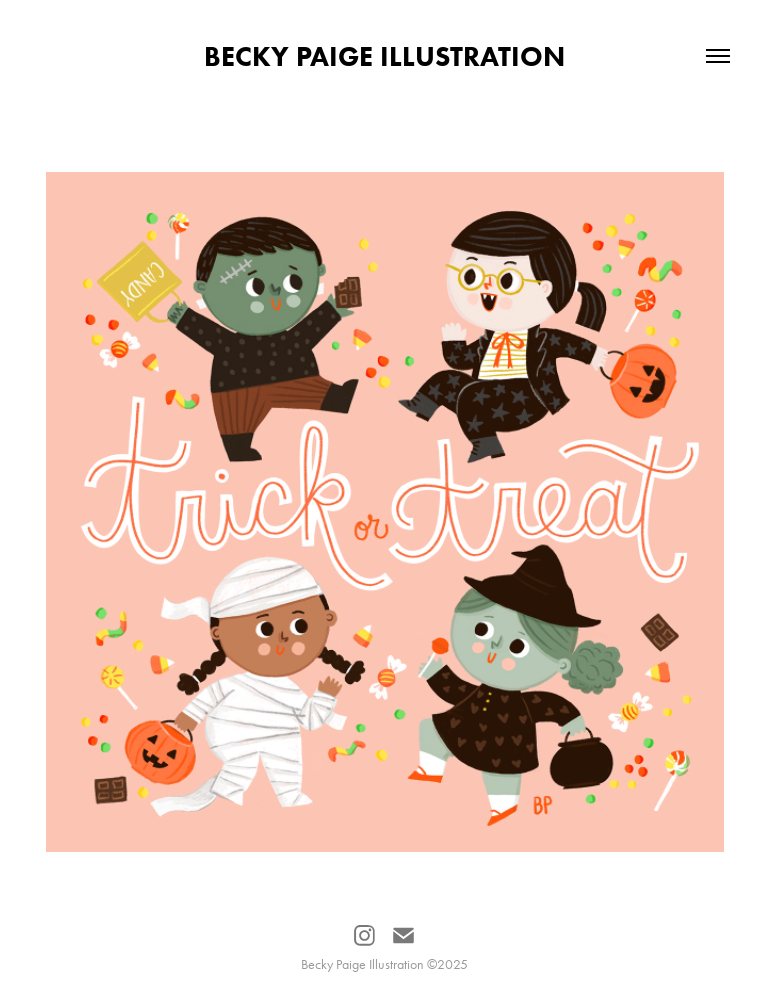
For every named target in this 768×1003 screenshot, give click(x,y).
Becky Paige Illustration (384, 56)
